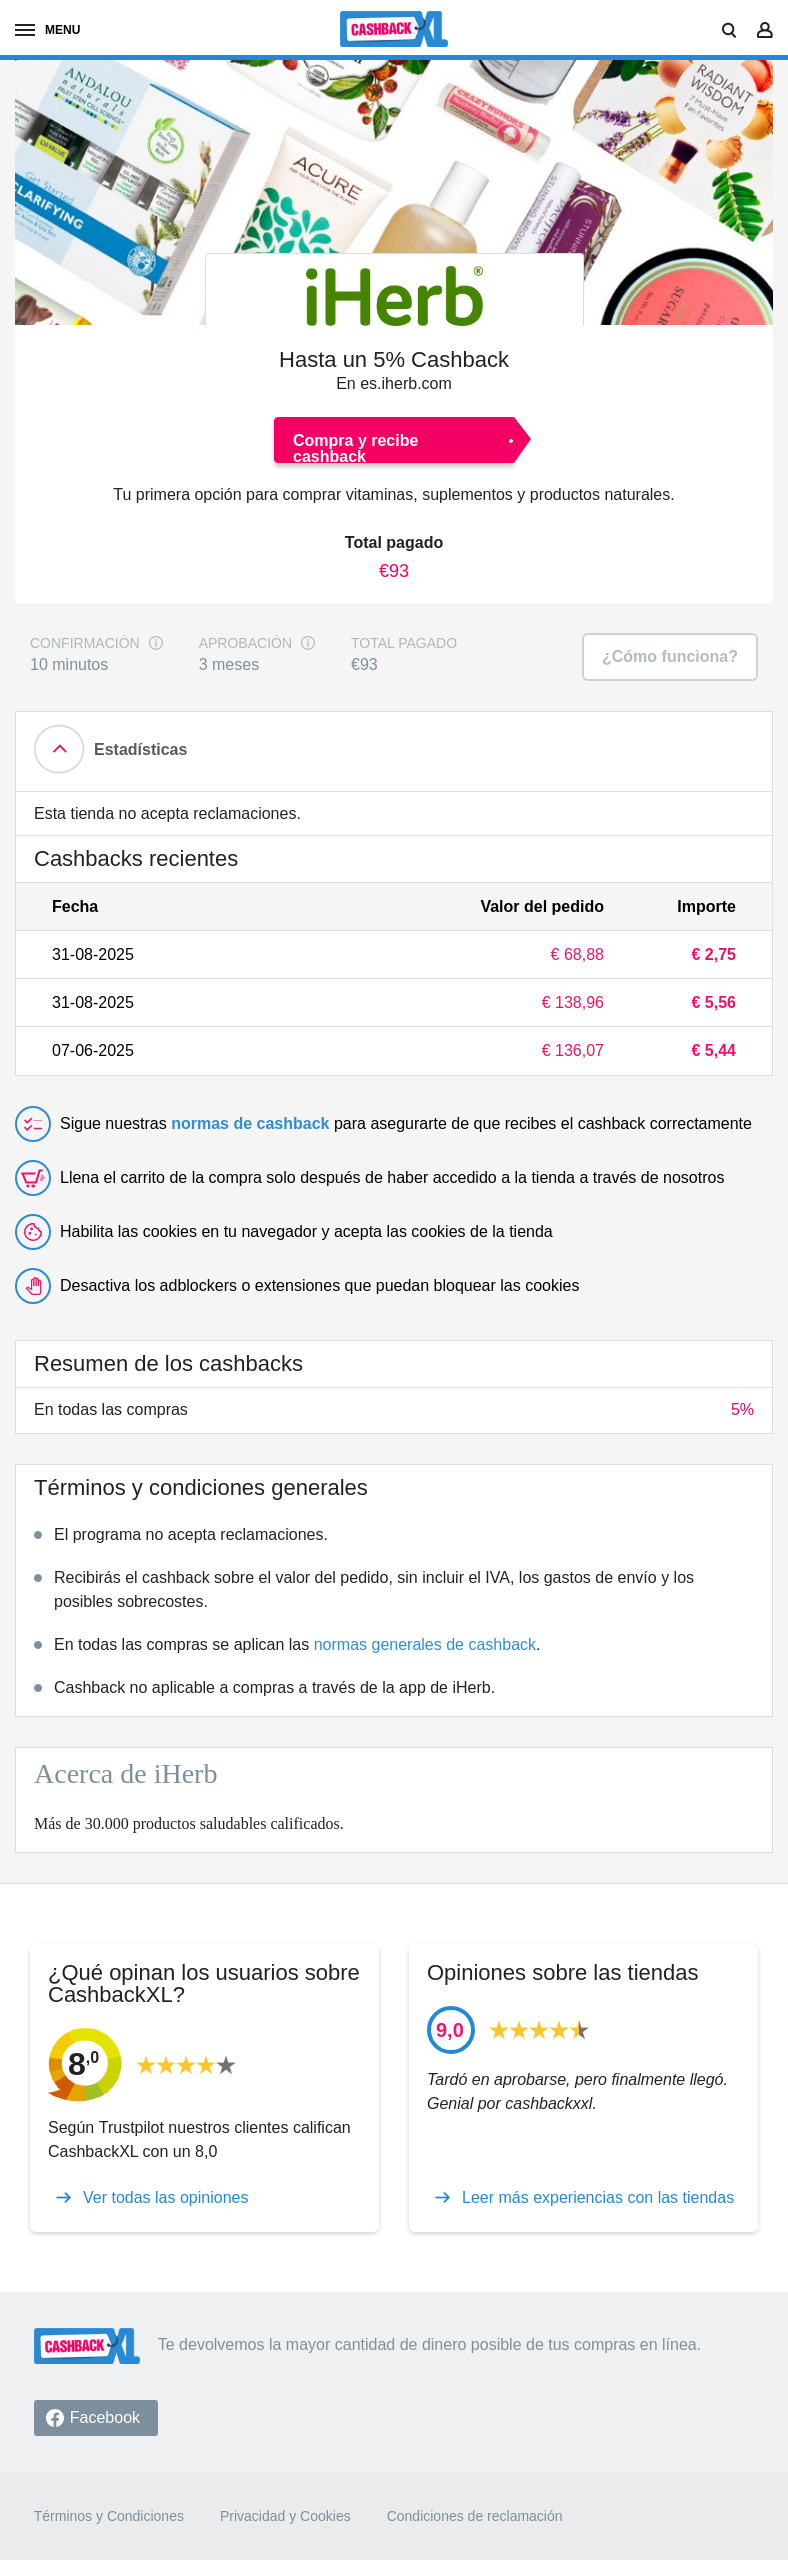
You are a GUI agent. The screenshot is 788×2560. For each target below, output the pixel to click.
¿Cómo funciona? (670, 656)
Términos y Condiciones (109, 2516)
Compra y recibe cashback (355, 447)
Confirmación (85, 643)
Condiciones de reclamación (475, 2516)
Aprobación (245, 643)
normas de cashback (250, 1123)
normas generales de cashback (425, 1644)
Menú (47, 30)
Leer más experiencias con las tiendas (598, 2198)
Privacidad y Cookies (285, 2516)
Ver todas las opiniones (165, 2198)
